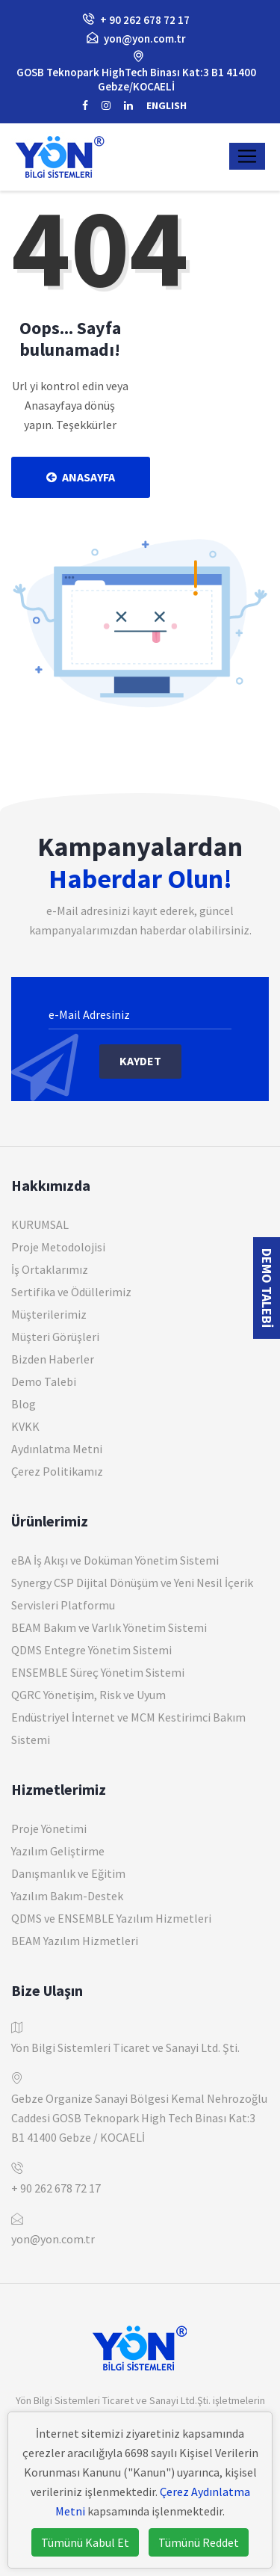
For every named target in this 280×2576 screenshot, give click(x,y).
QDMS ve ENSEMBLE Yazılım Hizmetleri (111, 1918)
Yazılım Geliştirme (58, 1850)
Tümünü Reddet (198, 2542)
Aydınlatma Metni (56, 1448)
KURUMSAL (40, 1224)
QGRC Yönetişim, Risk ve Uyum (88, 1694)
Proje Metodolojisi (58, 1246)
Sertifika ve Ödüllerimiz (71, 1291)
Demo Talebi (43, 1381)
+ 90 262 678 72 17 (56, 2188)
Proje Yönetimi (49, 1828)
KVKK (25, 1426)
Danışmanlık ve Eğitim (68, 1873)
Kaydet (140, 1060)
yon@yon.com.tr (145, 38)
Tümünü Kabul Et (85, 2542)
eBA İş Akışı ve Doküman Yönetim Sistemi (115, 1560)
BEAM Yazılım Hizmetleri (74, 1940)
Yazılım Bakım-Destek (67, 1895)
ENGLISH (166, 105)
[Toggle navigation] (247, 156)
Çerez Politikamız (57, 1471)
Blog (23, 1403)
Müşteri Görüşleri (55, 1336)
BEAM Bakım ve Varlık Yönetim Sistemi (109, 1627)
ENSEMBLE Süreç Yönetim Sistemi (97, 1672)
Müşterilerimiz (49, 1314)
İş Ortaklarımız (49, 1269)
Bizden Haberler (52, 1359)
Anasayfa (80, 476)
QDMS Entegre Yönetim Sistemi (91, 1649)
